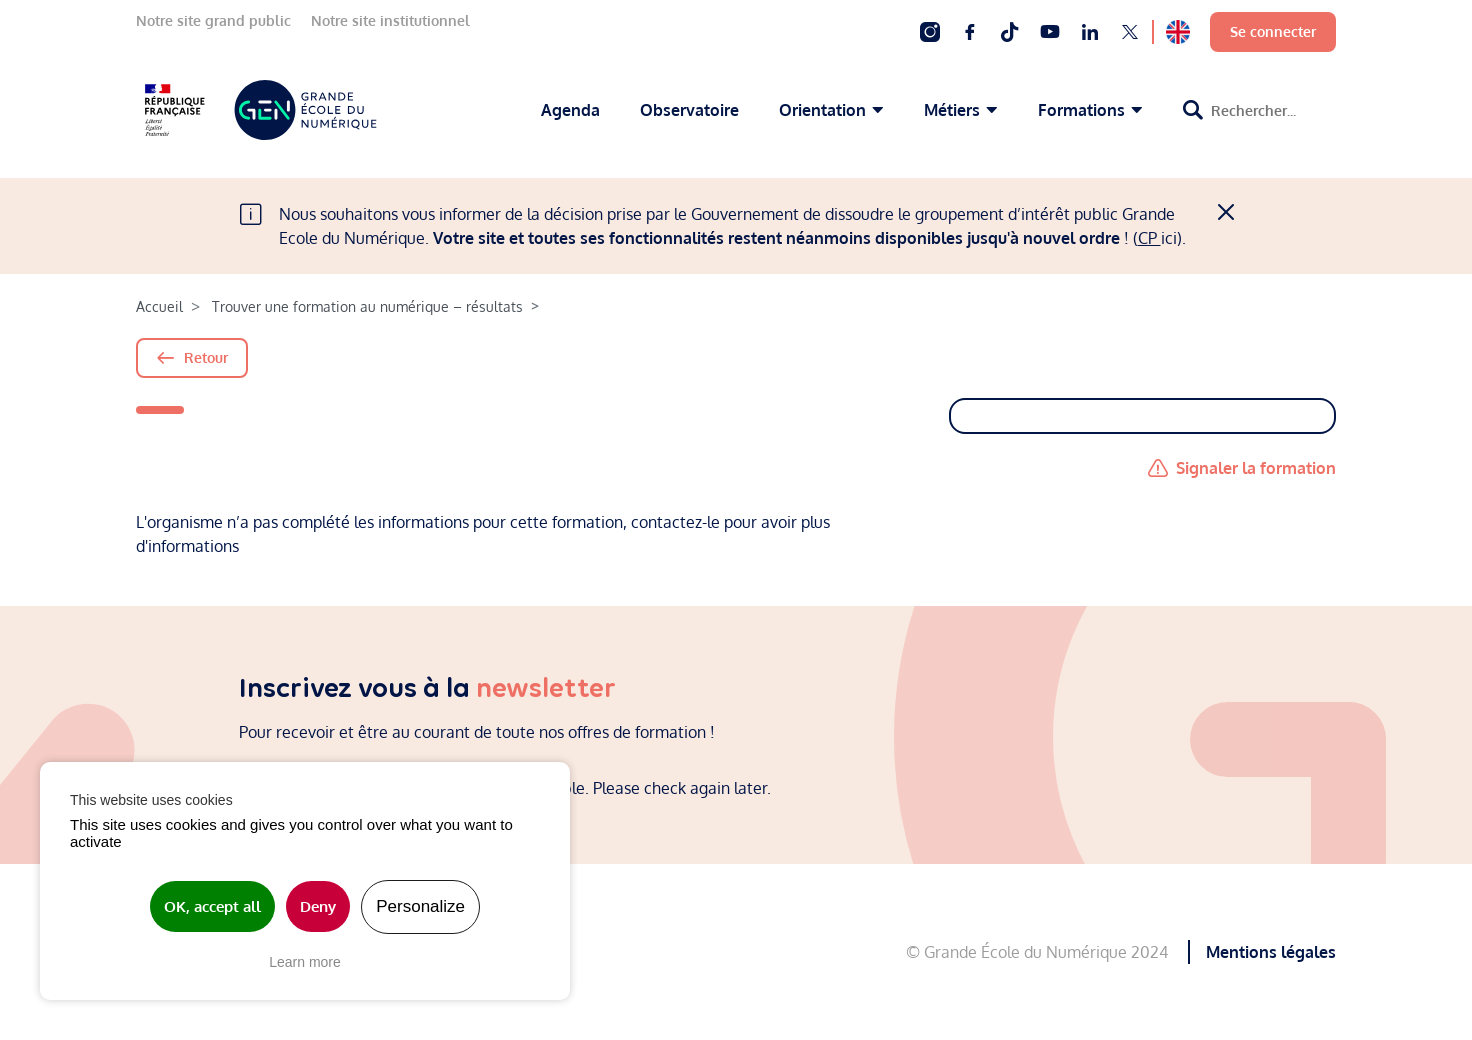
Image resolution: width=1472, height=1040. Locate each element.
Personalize (420, 906)
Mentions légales (1271, 952)
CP (1149, 238)
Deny (318, 906)
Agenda (570, 110)
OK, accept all (212, 906)
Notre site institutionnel (390, 20)
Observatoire (689, 110)
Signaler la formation (1256, 468)
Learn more (305, 962)
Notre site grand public (213, 20)
